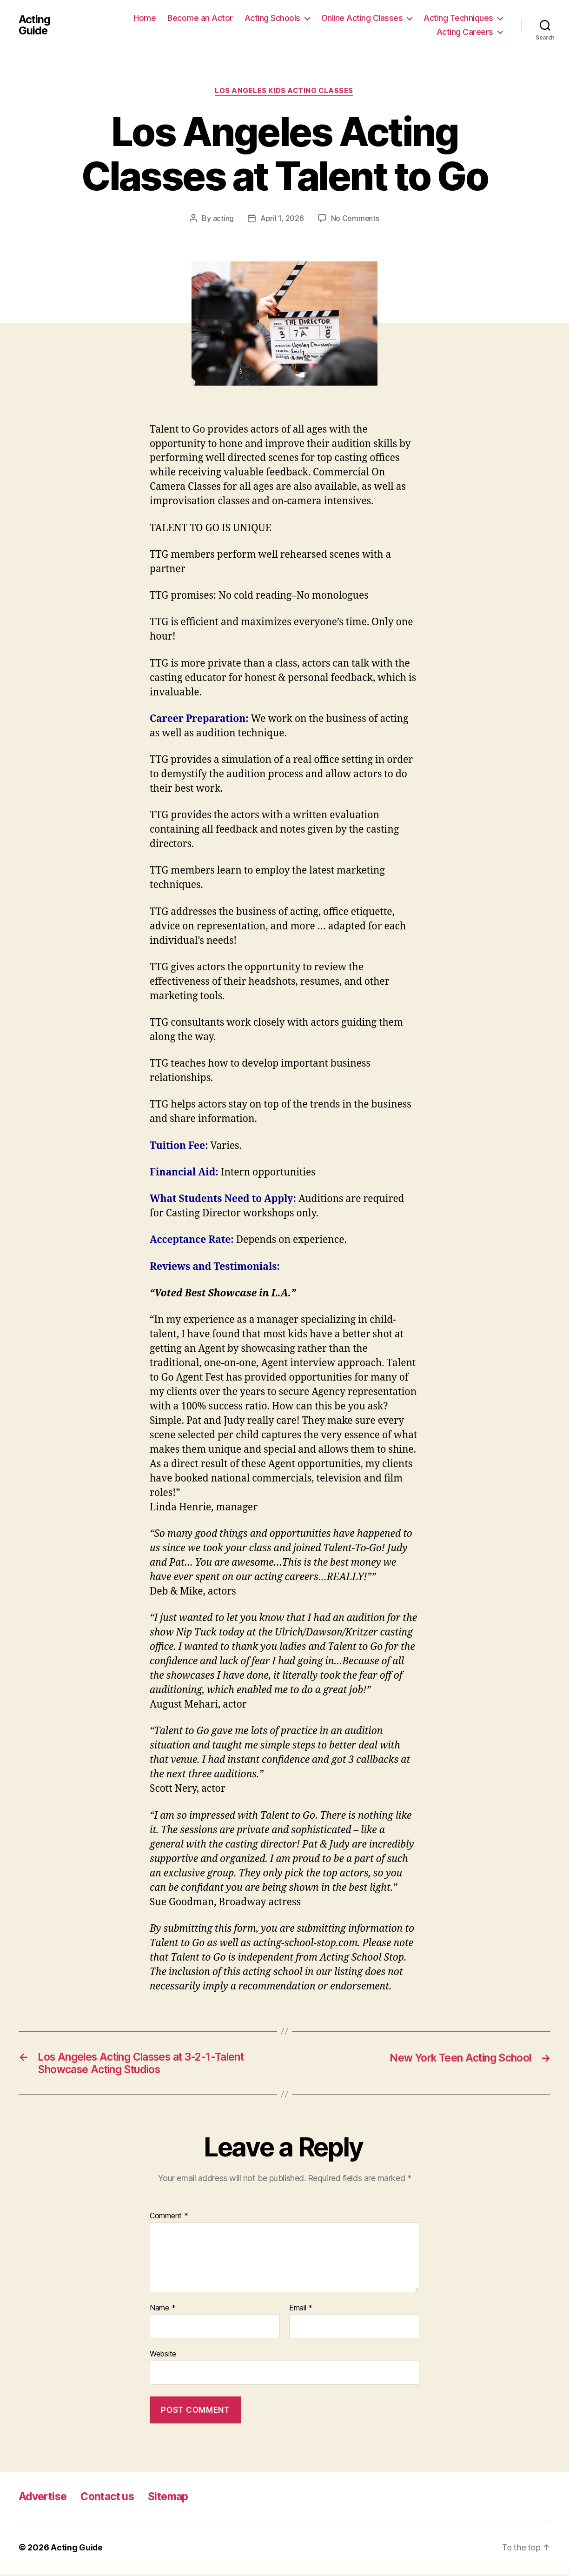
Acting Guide (35, 25)
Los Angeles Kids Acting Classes (284, 91)
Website (163, 2356)
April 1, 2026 (282, 218)
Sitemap (175, 2498)
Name (162, 2310)
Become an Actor (200, 18)
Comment (169, 2218)
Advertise (44, 2498)
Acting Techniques (458, 18)
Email (300, 2310)
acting (222, 218)
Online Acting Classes (362, 18)
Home (144, 18)
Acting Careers (465, 32)
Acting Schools (272, 18)
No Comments (355, 218)
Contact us (112, 2498)
